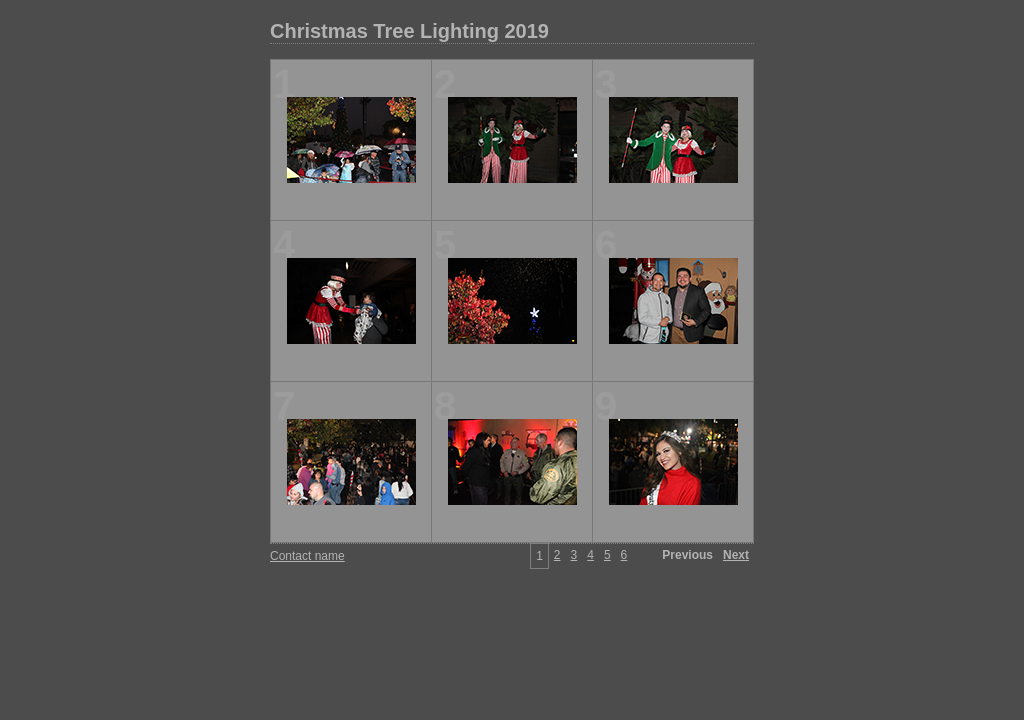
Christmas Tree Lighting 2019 (409, 31)
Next (736, 555)
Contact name (307, 556)
